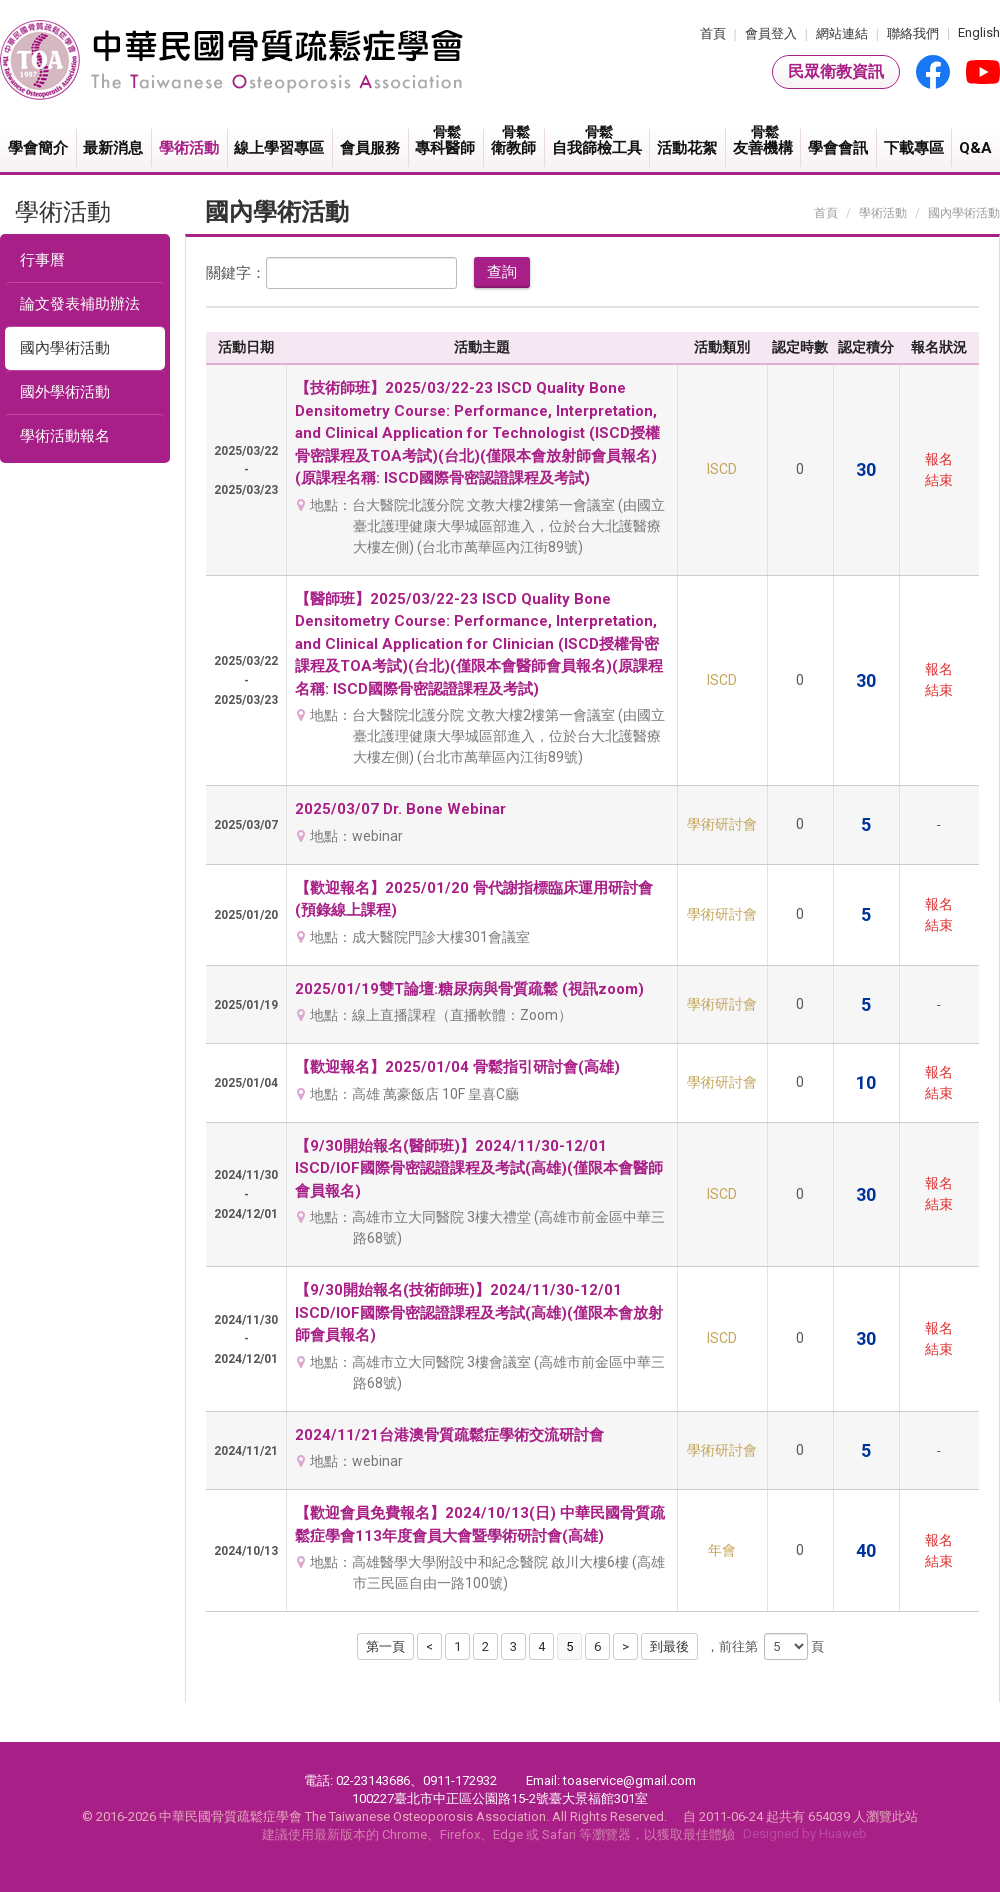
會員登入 (771, 33)
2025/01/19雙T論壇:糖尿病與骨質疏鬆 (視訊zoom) (469, 989)
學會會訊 (838, 148)
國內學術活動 (65, 348)
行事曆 (42, 260)
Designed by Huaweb (805, 1833)
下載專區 (914, 148)
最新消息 (113, 148)
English (979, 32)
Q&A (975, 148)
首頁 (713, 33)
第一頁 (385, 1646)
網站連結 (842, 33)
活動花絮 (687, 148)
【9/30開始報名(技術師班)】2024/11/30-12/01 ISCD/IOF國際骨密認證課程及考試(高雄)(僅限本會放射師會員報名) (479, 1312)
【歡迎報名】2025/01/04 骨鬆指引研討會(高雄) (457, 1067)
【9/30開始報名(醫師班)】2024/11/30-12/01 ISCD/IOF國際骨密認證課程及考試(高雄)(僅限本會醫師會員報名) (479, 1168)
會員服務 (370, 148)
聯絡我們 (913, 33)
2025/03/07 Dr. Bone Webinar (400, 809)
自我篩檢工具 (598, 140)
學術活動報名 (65, 436)
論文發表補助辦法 (80, 304)
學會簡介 (38, 148)
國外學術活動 (65, 392)
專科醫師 (447, 140)
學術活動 (189, 148)
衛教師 (514, 140)
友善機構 (764, 140)
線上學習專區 (279, 148)
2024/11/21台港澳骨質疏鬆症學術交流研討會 (449, 1435)
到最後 (669, 1646)
